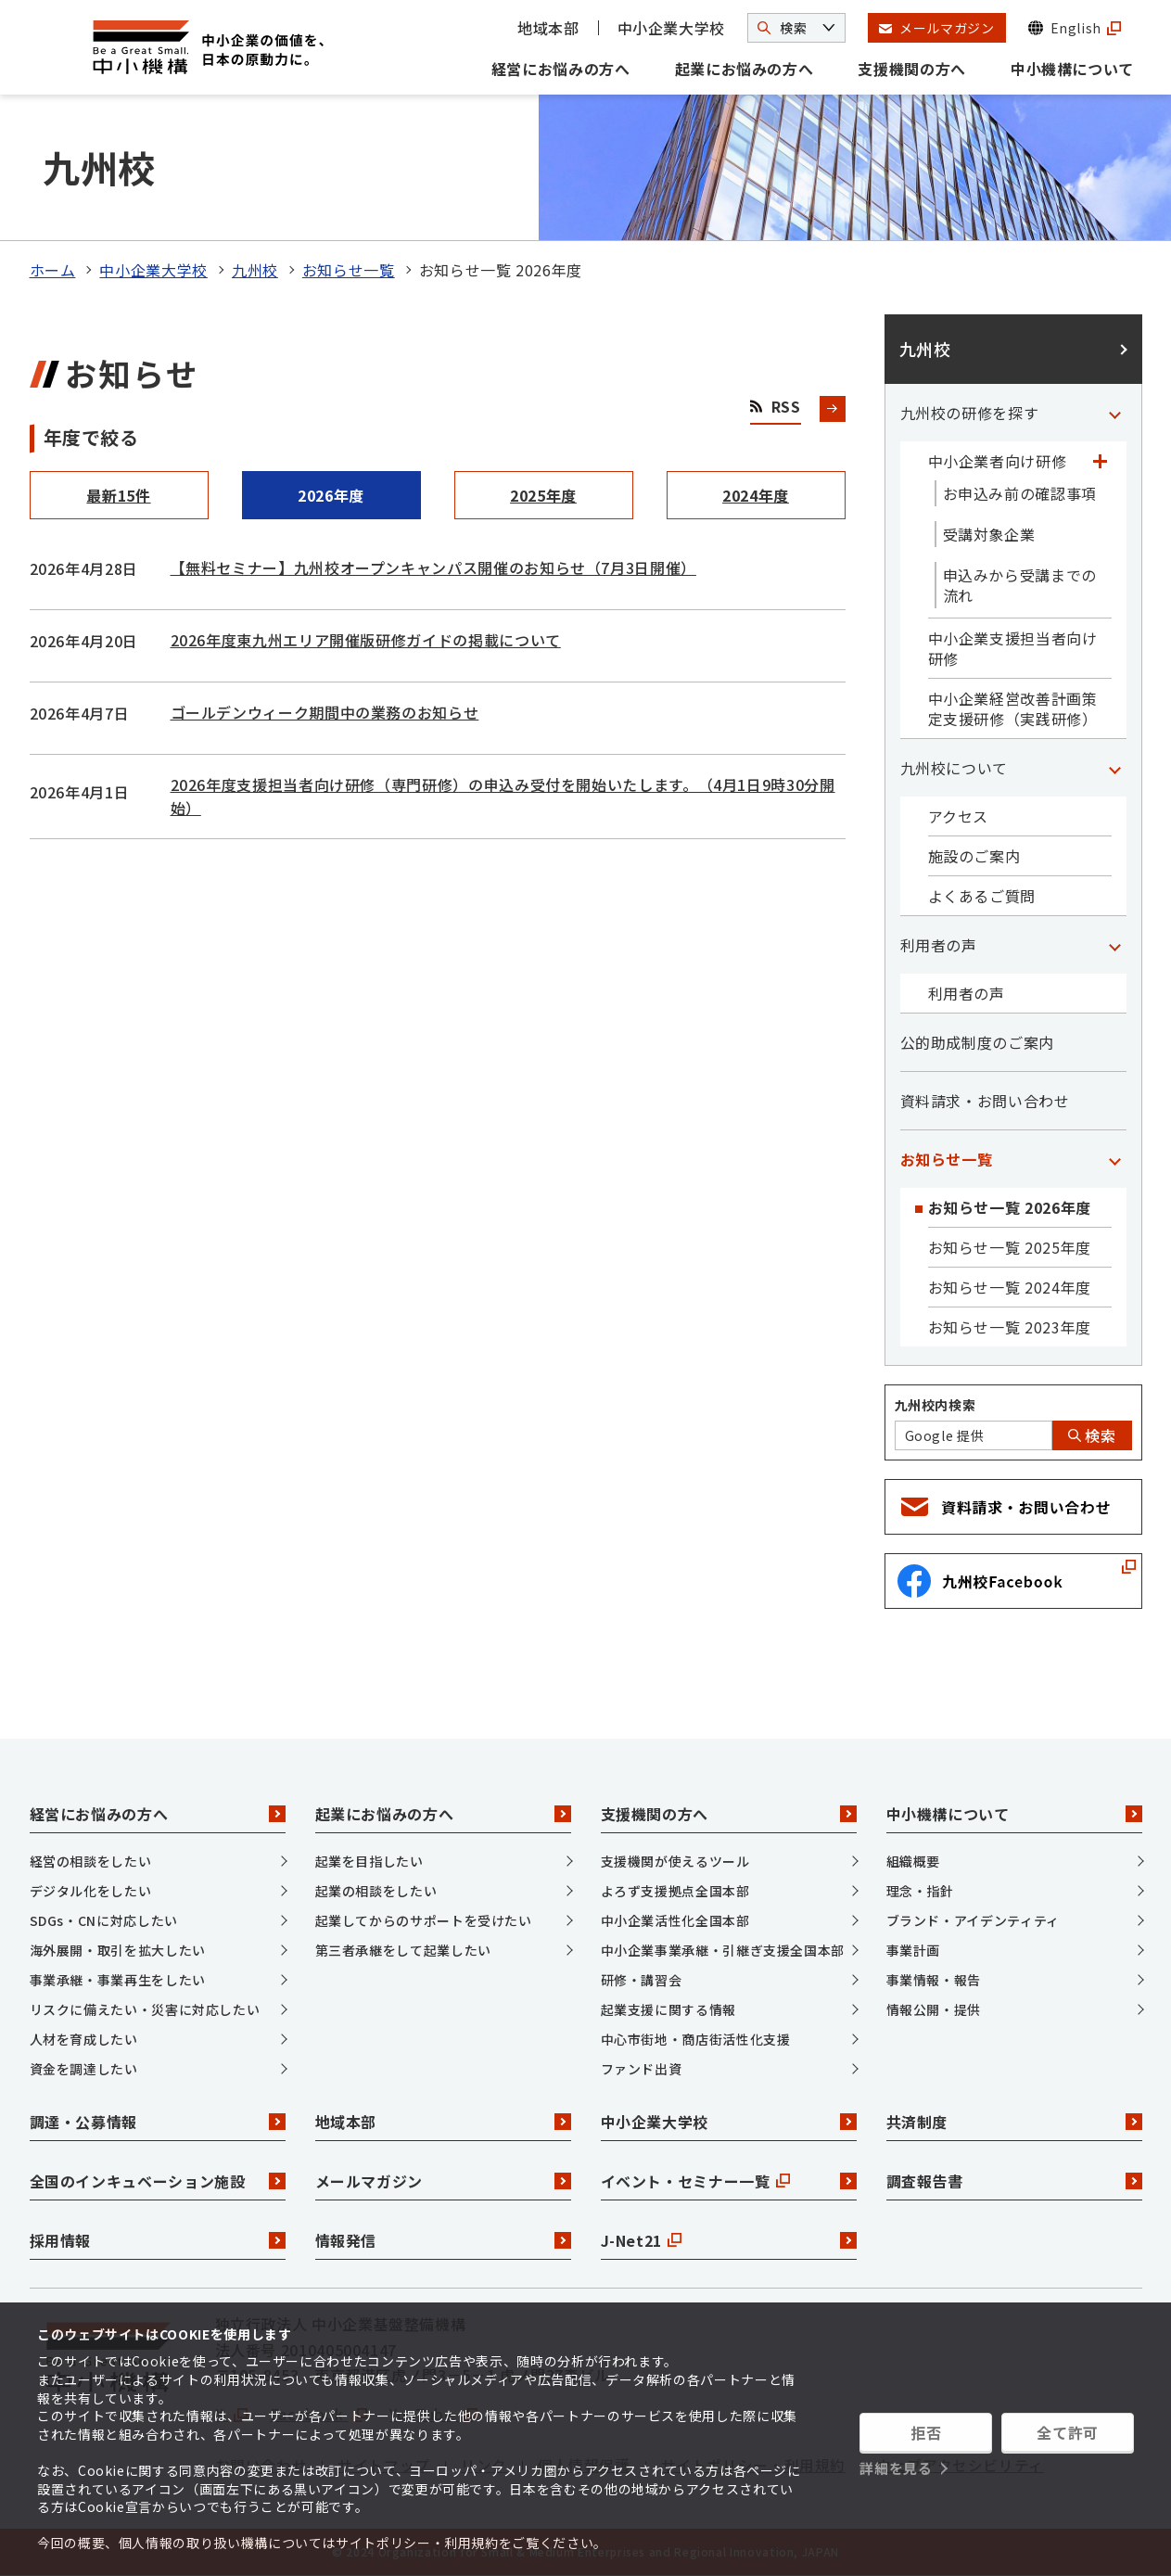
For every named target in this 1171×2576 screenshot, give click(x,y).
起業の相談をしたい (376, 1890)
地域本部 (548, 27)
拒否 (925, 2432)
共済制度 (1014, 2122)
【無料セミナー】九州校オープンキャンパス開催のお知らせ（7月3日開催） (433, 567)
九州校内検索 (935, 1404)
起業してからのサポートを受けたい (423, 1920)
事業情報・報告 (933, 1979)
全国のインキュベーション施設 (158, 2181)
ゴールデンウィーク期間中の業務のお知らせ (325, 712)
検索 (1092, 1435)
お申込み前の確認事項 (1020, 493)
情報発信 (443, 2240)
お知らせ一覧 (348, 270)
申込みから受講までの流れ (1020, 585)
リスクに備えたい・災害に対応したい (145, 2009)
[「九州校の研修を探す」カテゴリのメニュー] (1115, 413)
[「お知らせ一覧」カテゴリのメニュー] (1115, 1159)
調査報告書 (1014, 2181)
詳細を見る (895, 2468)
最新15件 (118, 495)
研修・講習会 (641, 1979)
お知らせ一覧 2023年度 (1009, 1327)
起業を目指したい (369, 1861)
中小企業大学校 (671, 27)
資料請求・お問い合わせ (985, 1101)
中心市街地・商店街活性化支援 (696, 2039)
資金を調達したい (84, 2069)
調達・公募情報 (158, 2122)
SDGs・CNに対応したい (104, 1920)
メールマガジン (443, 2181)
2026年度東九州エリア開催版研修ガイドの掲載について (366, 640)
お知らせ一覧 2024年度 (1009, 1287)
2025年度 (543, 495)
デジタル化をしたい (91, 1890)
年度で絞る (91, 437)
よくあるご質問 (982, 896)
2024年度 (755, 495)
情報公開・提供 (933, 2009)
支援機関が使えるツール (675, 1861)
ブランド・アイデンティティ (973, 1920)
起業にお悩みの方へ (744, 68)
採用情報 (158, 2240)
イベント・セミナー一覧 (729, 2181)
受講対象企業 (989, 534)
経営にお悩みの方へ (560, 68)
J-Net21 (729, 2240)
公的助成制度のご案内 (977, 1042)
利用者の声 (938, 945)
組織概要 (913, 1861)
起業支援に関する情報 (668, 2009)
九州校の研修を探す (969, 413)
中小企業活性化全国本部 (675, 1920)
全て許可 (1068, 2432)
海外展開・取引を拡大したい (118, 1950)
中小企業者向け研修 (997, 461)
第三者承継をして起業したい (403, 1950)
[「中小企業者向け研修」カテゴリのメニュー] (1100, 461)
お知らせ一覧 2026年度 (1009, 1207)
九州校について (954, 768)
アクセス (958, 816)
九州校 (255, 270)
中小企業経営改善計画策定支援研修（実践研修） (1013, 708)
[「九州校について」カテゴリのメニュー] (1115, 768)
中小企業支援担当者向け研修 (1013, 648)
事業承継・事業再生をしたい (118, 1979)
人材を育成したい (84, 2039)
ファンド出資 (641, 2069)
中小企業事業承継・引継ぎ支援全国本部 (723, 1950)
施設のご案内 (974, 856)
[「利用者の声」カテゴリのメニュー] (1115, 945)
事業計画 (913, 1950)
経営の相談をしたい (91, 1861)
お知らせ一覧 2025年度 (1009, 1247)
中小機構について (1072, 68)
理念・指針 (920, 1890)
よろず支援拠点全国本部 (675, 1890)
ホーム (53, 270)
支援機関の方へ (911, 68)
